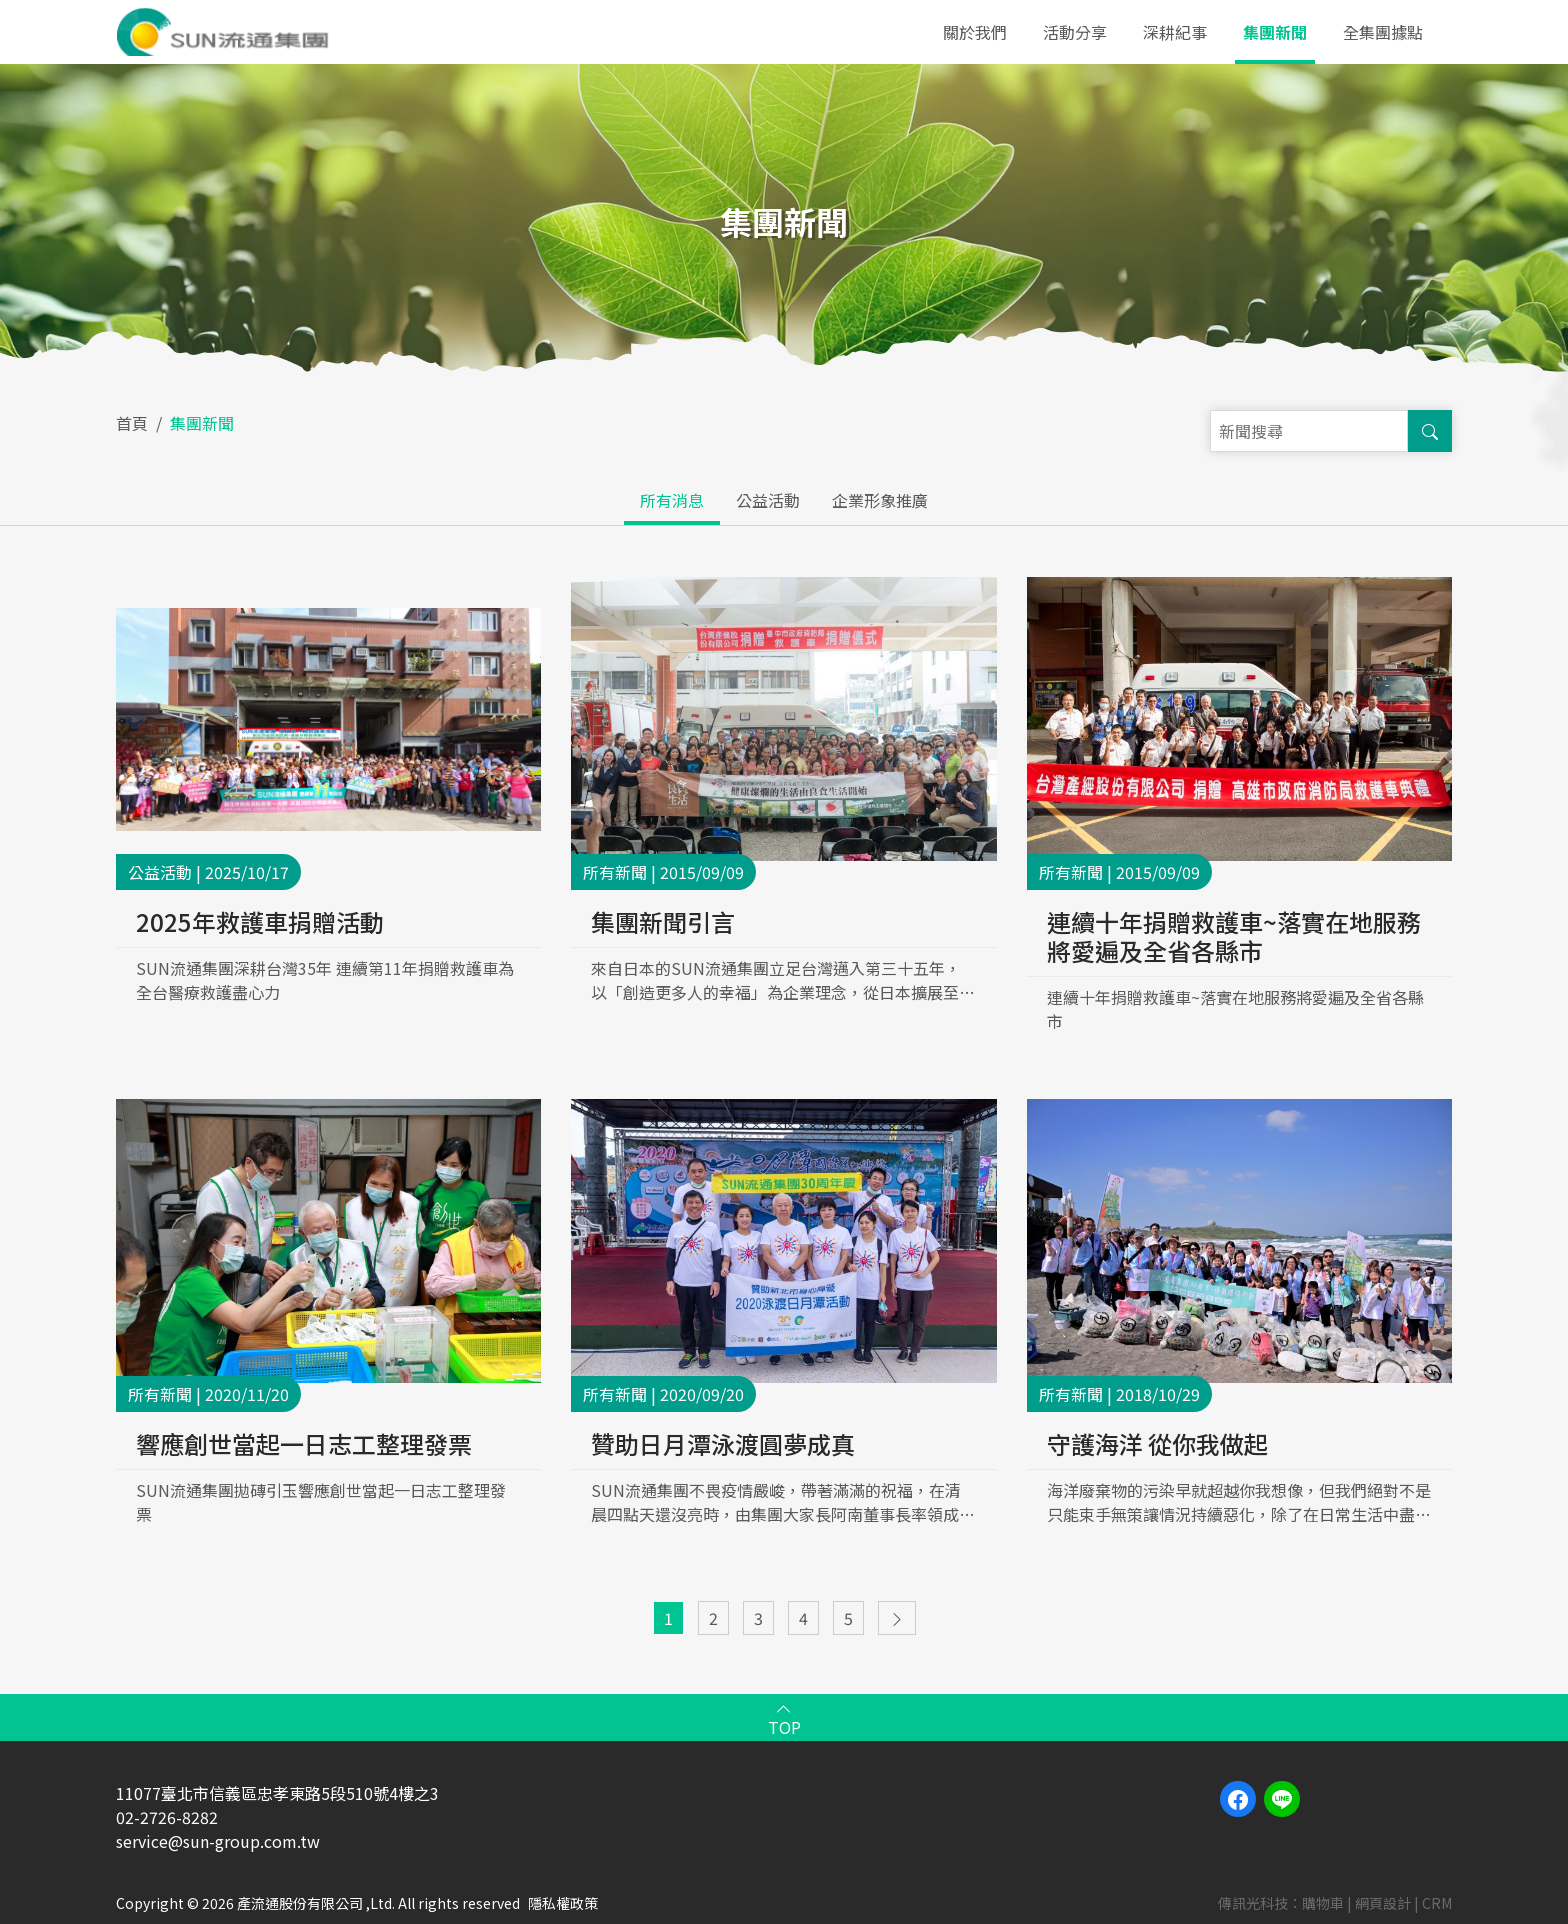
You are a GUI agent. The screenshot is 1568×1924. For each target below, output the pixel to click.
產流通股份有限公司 (227, 32)
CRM (1437, 1903)
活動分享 (1075, 32)
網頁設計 (1383, 1903)
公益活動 (768, 500)
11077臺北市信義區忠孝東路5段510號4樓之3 (277, 1793)
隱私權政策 (563, 1903)
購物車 (1323, 1903)
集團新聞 (1275, 32)
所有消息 (672, 500)
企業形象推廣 (880, 500)
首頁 (132, 423)
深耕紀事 (1175, 32)
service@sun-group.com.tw (218, 1841)
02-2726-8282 (167, 1817)
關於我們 (975, 32)
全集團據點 (1383, 32)
